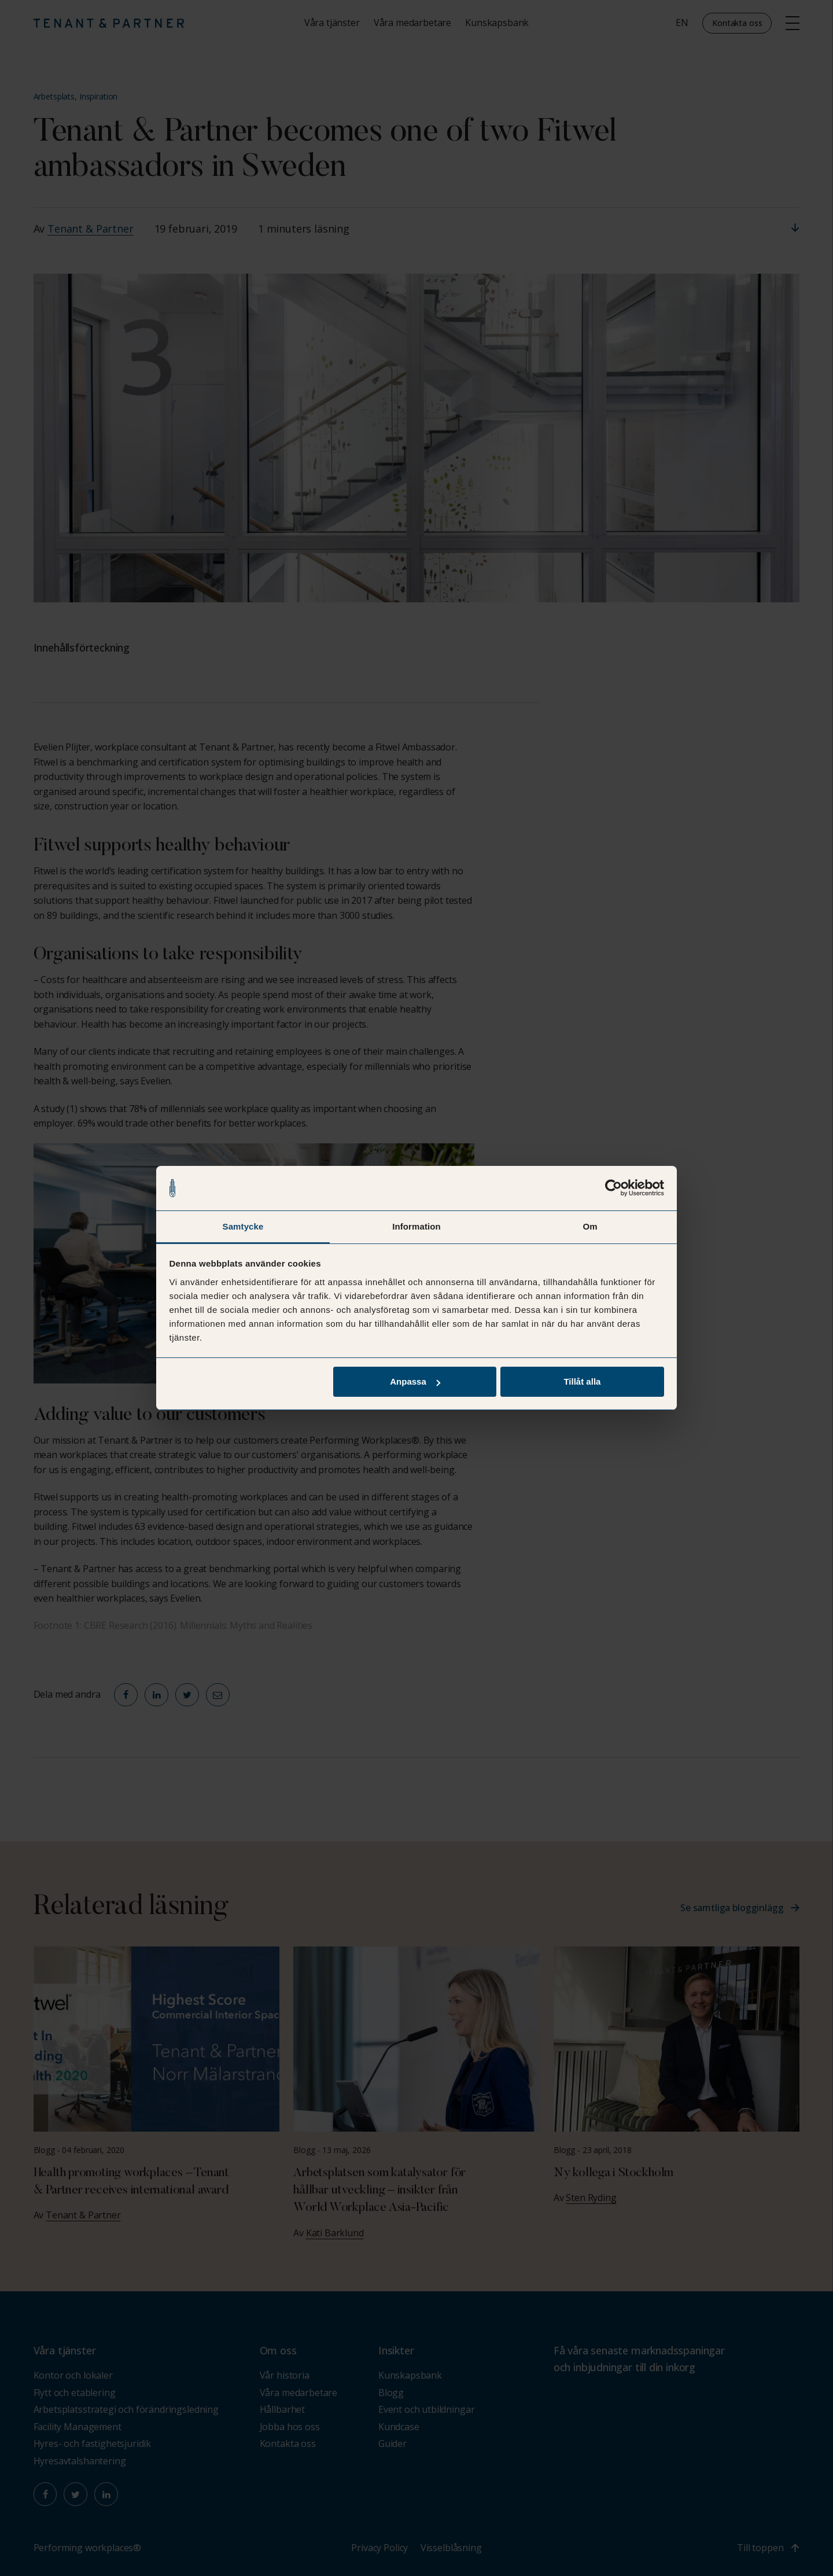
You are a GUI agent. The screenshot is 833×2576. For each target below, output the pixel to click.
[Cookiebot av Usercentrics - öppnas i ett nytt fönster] (613, 1188)
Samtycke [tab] (243, 1226)
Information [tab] (416, 1226)
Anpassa (415, 1382)
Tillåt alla (581, 1382)
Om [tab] (590, 1226)
